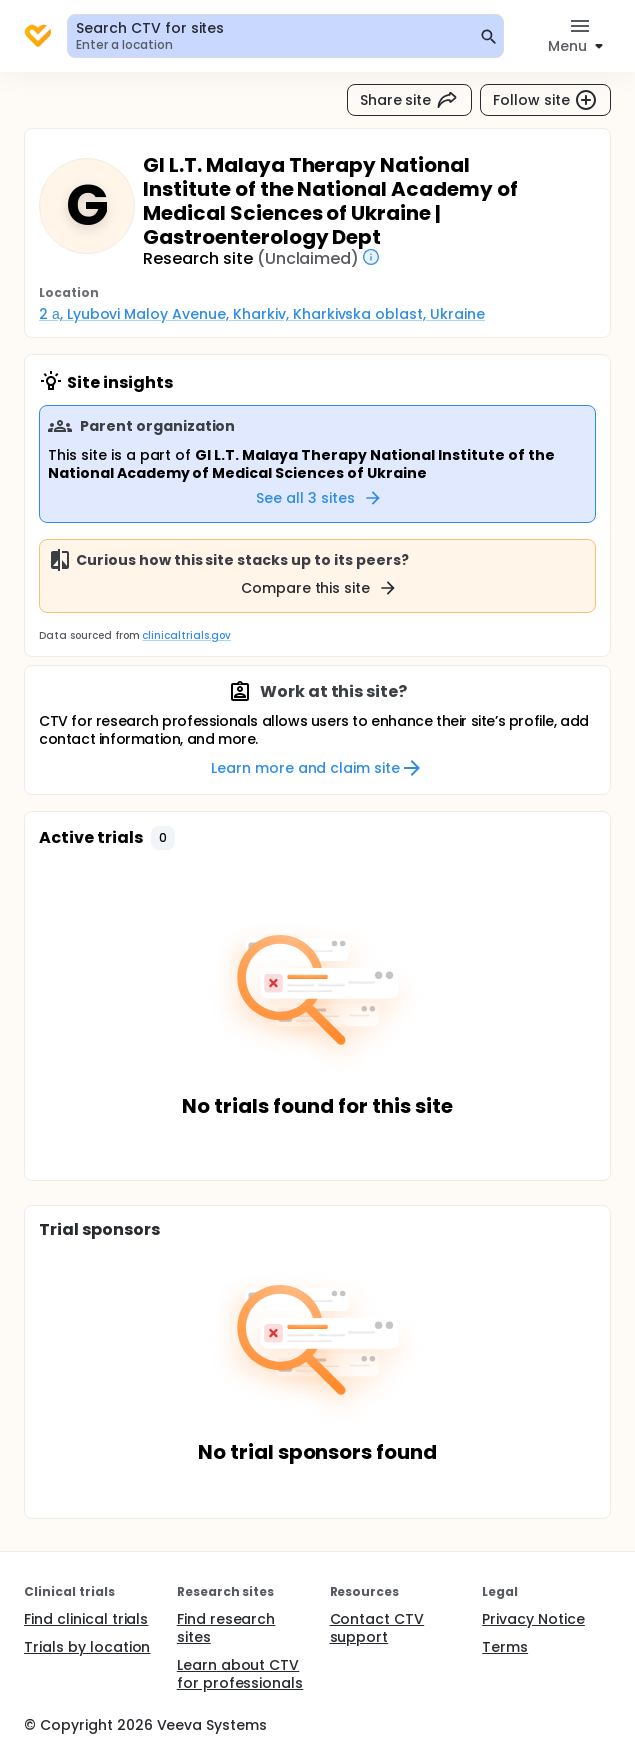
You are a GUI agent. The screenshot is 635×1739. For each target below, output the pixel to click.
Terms (505, 1647)
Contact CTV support (377, 1628)
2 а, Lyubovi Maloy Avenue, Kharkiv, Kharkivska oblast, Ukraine (262, 314)
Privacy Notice (533, 1619)
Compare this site (320, 588)
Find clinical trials (86, 1619)
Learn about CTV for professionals (240, 1674)
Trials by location (87, 1647)
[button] (163, 838)
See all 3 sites (319, 498)
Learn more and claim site (317, 768)
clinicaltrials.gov (186, 635)
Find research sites (226, 1628)
